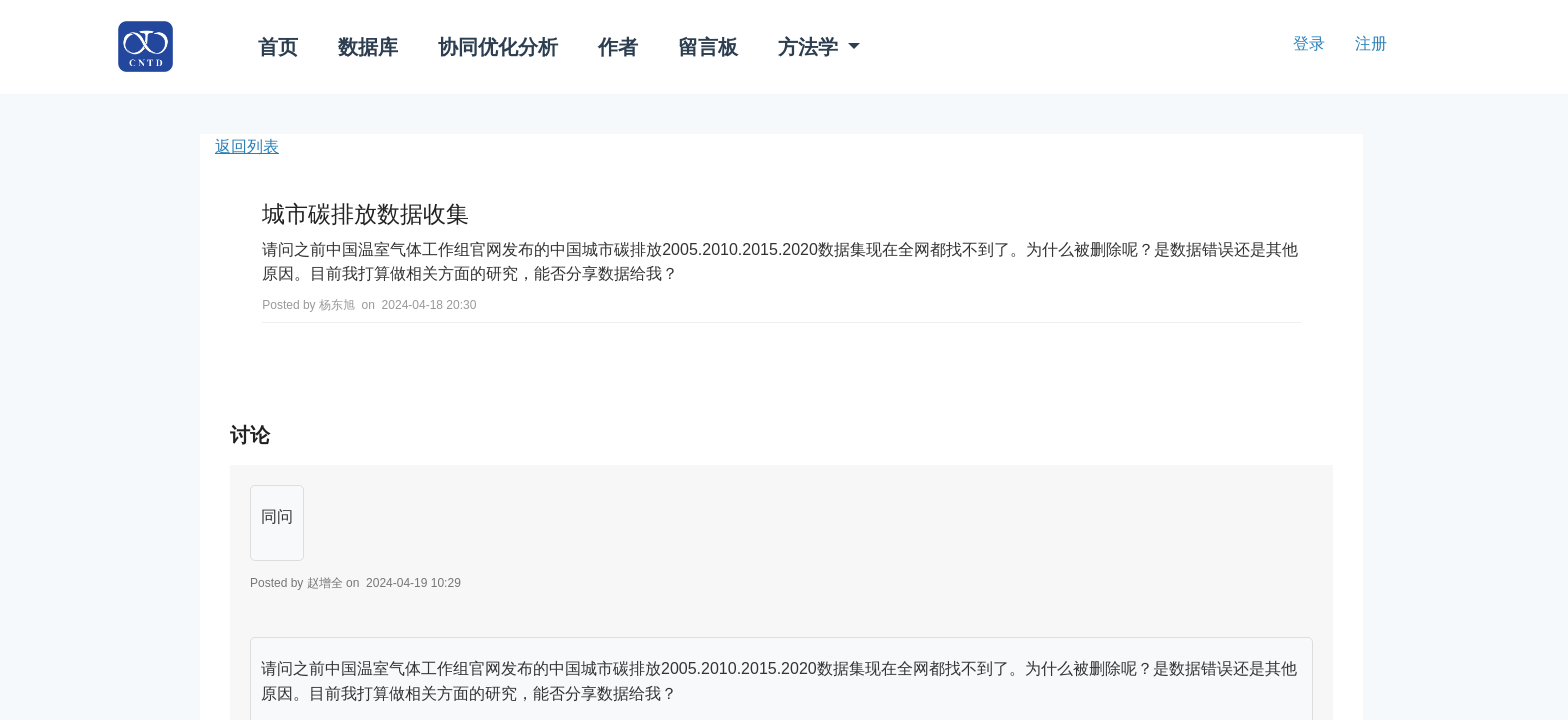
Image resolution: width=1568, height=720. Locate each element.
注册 (1371, 43)
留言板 (708, 47)
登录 (1309, 43)
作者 (618, 47)
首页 (278, 47)
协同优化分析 (498, 47)
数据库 (368, 47)
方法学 (811, 47)
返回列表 (247, 146)
